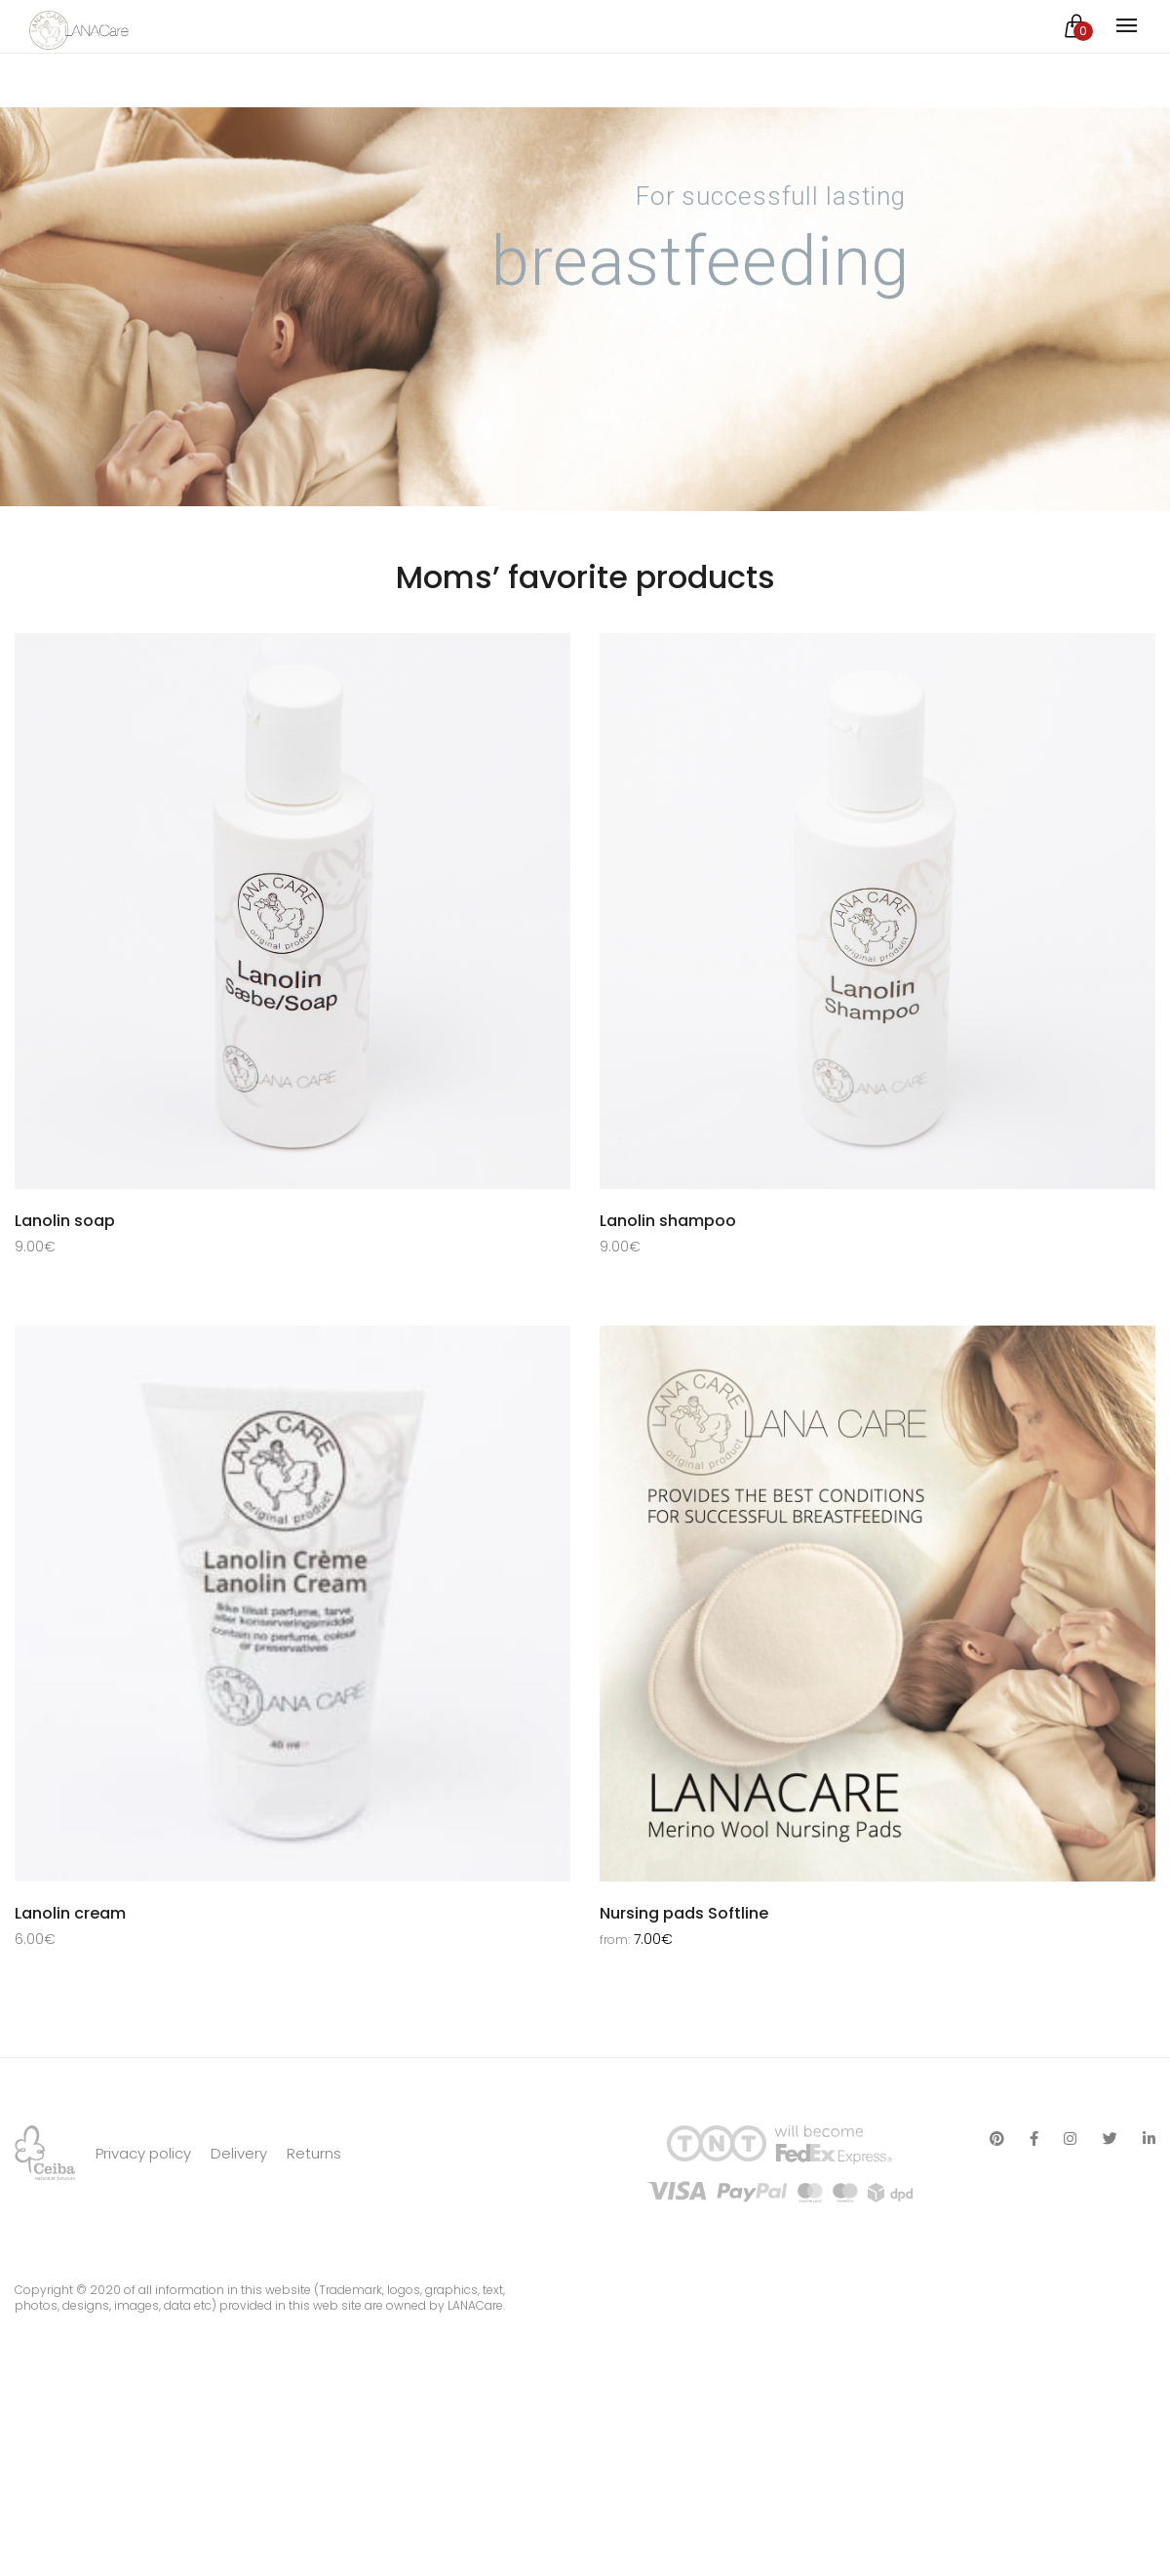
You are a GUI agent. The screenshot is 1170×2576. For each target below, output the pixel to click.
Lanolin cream (70, 1926)
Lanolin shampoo (668, 1220)
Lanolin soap (65, 1220)
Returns (314, 2253)
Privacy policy (143, 2253)
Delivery (239, 2253)
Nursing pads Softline (684, 1926)
